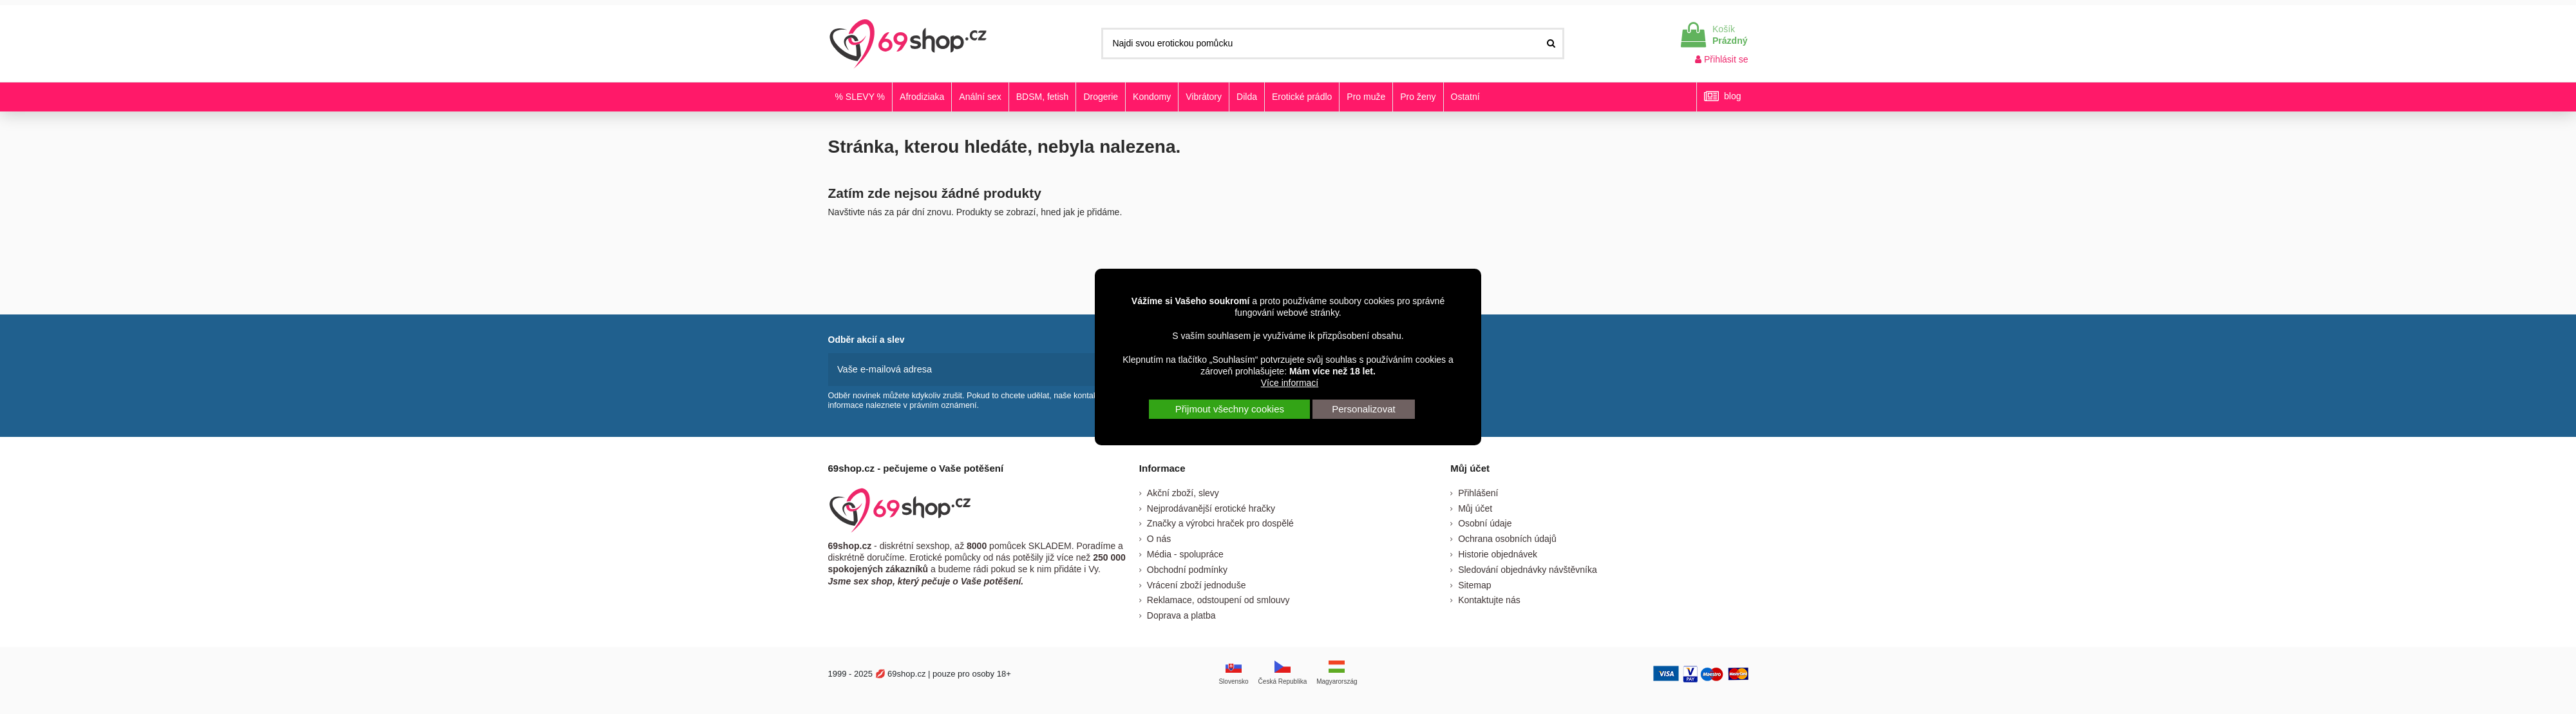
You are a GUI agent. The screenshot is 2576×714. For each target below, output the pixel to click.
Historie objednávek (1497, 553)
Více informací (1289, 383)
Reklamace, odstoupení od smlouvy (1218, 599)
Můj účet (1475, 507)
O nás (1159, 538)
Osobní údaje (1484, 522)
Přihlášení (1478, 492)
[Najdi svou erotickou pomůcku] (1551, 43)
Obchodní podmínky (1187, 568)
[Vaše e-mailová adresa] (963, 369)
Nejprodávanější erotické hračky (1211, 507)
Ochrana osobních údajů (1507, 538)
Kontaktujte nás (1489, 599)
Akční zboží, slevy (1183, 492)
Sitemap (1474, 584)
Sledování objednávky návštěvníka (1527, 568)
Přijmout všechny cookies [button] (1229, 408)
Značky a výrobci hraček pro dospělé (1220, 522)
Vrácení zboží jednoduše (1196, 584)
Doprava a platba (1181, 614)
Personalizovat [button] (1363, 408)
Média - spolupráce (1185, 553)
